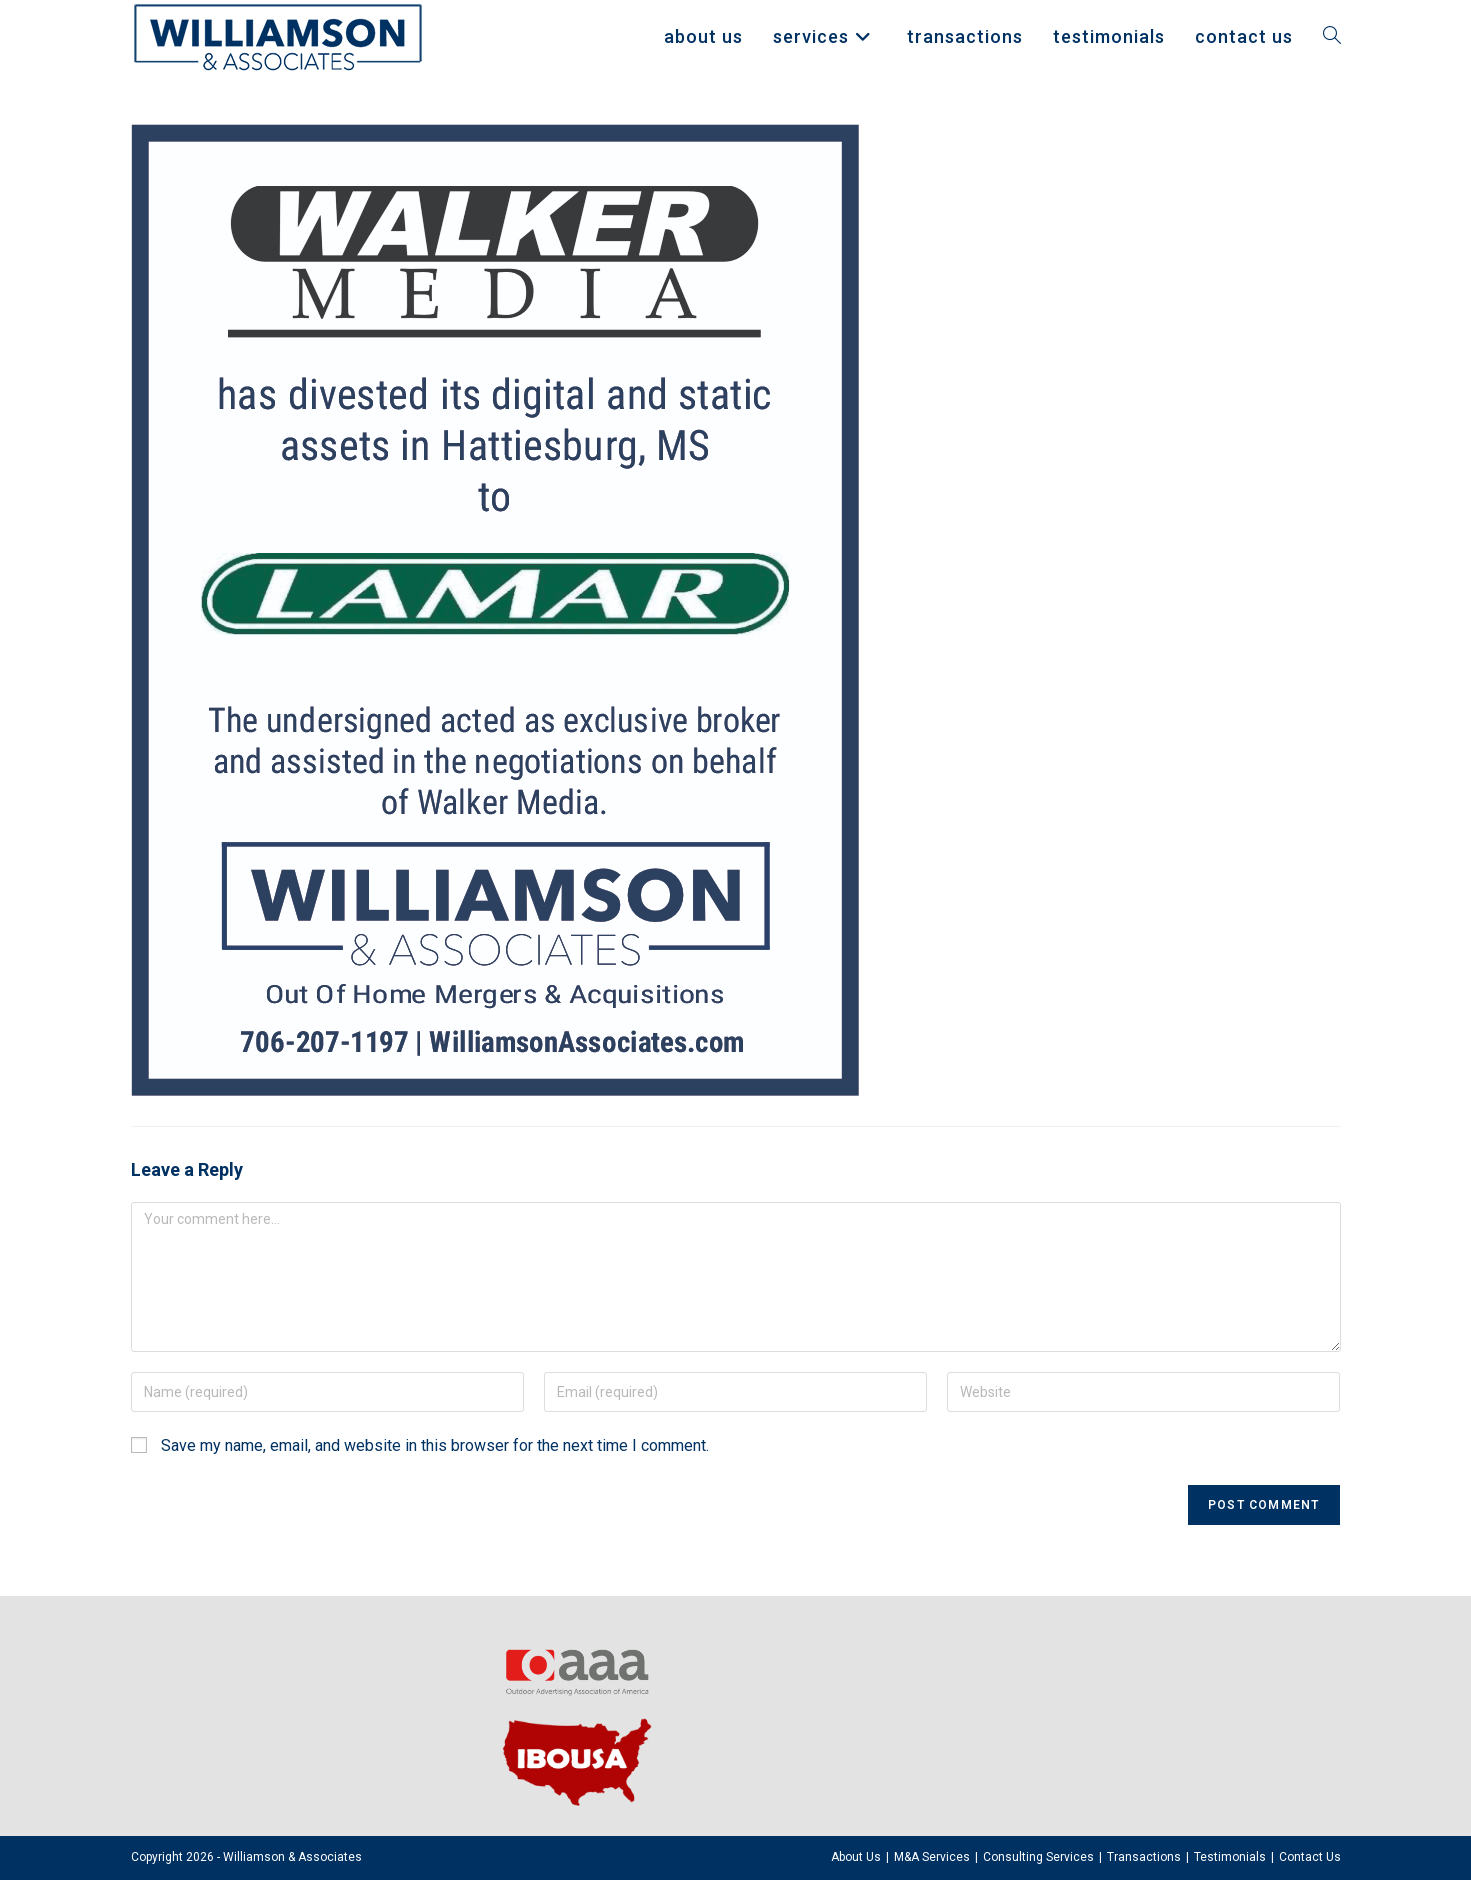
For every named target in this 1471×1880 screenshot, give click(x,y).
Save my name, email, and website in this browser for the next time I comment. (435, 1445)
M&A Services (932, 1857)
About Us (856, 1857)
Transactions (1144, 1857)
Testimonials (1230, 1857)
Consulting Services (1038, 1857)
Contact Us (1310, 1857)
